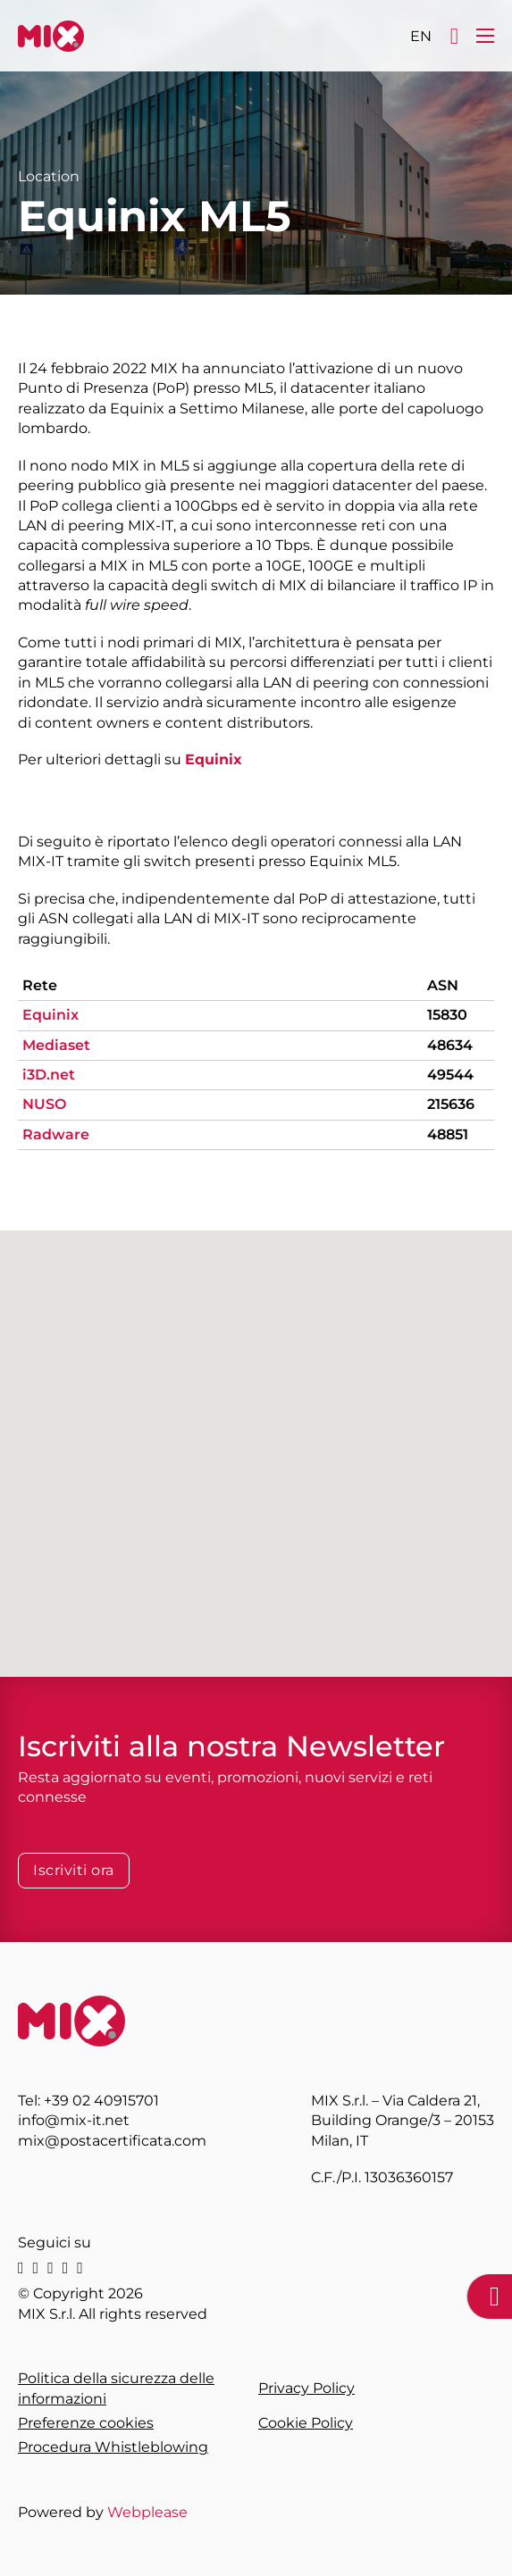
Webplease (147, 2512)
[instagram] (50, 2268)
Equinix (213, 759)
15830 (447, 1014)
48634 (450, 1045)
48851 (447, 1134)
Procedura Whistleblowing (113, 2446)
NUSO (44, 1104)
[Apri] (454, 36)
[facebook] (66, 2268)
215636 (450, 1104)
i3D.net (48, 1074)
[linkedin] (21, 2268)
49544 (450, 1074)
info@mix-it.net (74, 2120)
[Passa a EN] (421, 36)
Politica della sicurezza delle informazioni (116, 2388)
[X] (36, 2268)
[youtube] (80, 2268)
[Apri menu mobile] (485, 36)
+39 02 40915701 (101, 2100)
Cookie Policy (305, 2422)
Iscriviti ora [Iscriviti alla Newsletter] (73, 1870)
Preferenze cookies (86, 2422)
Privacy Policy (306, 2388)
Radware (55, 1134)
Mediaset (56, 1045)
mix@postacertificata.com (112, 2140)
